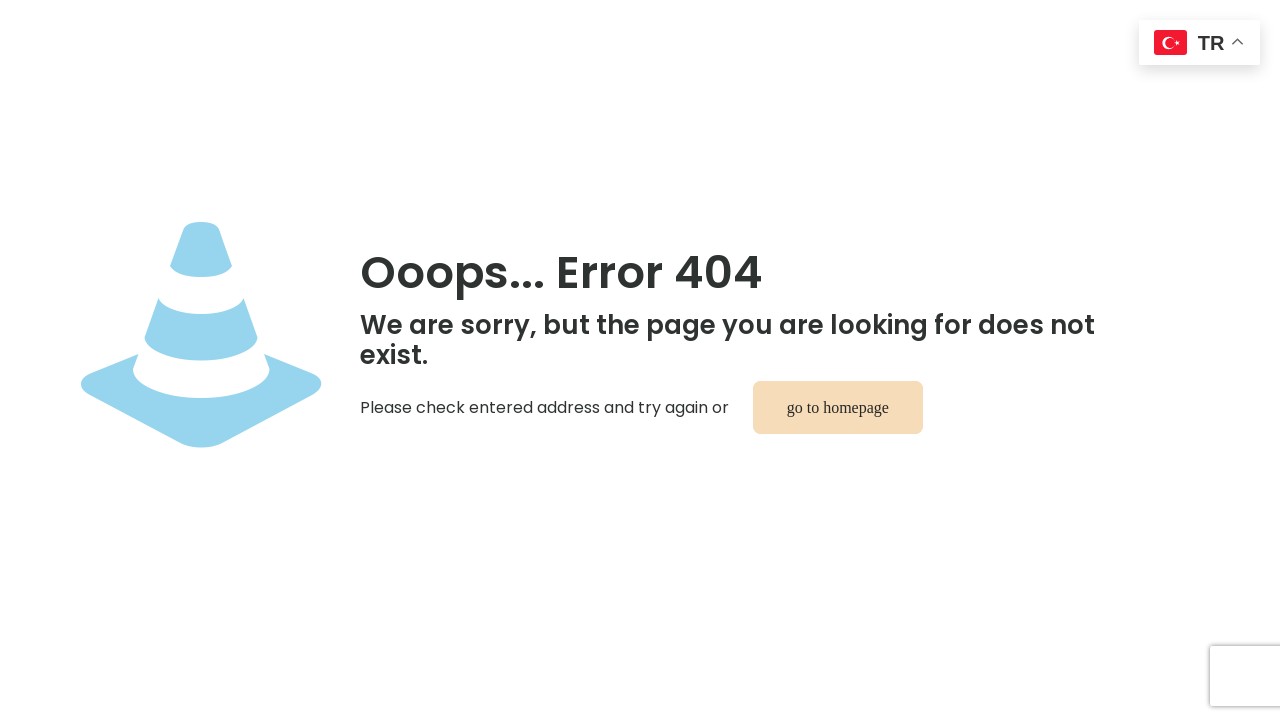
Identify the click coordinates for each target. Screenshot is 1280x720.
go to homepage (838, 407)
